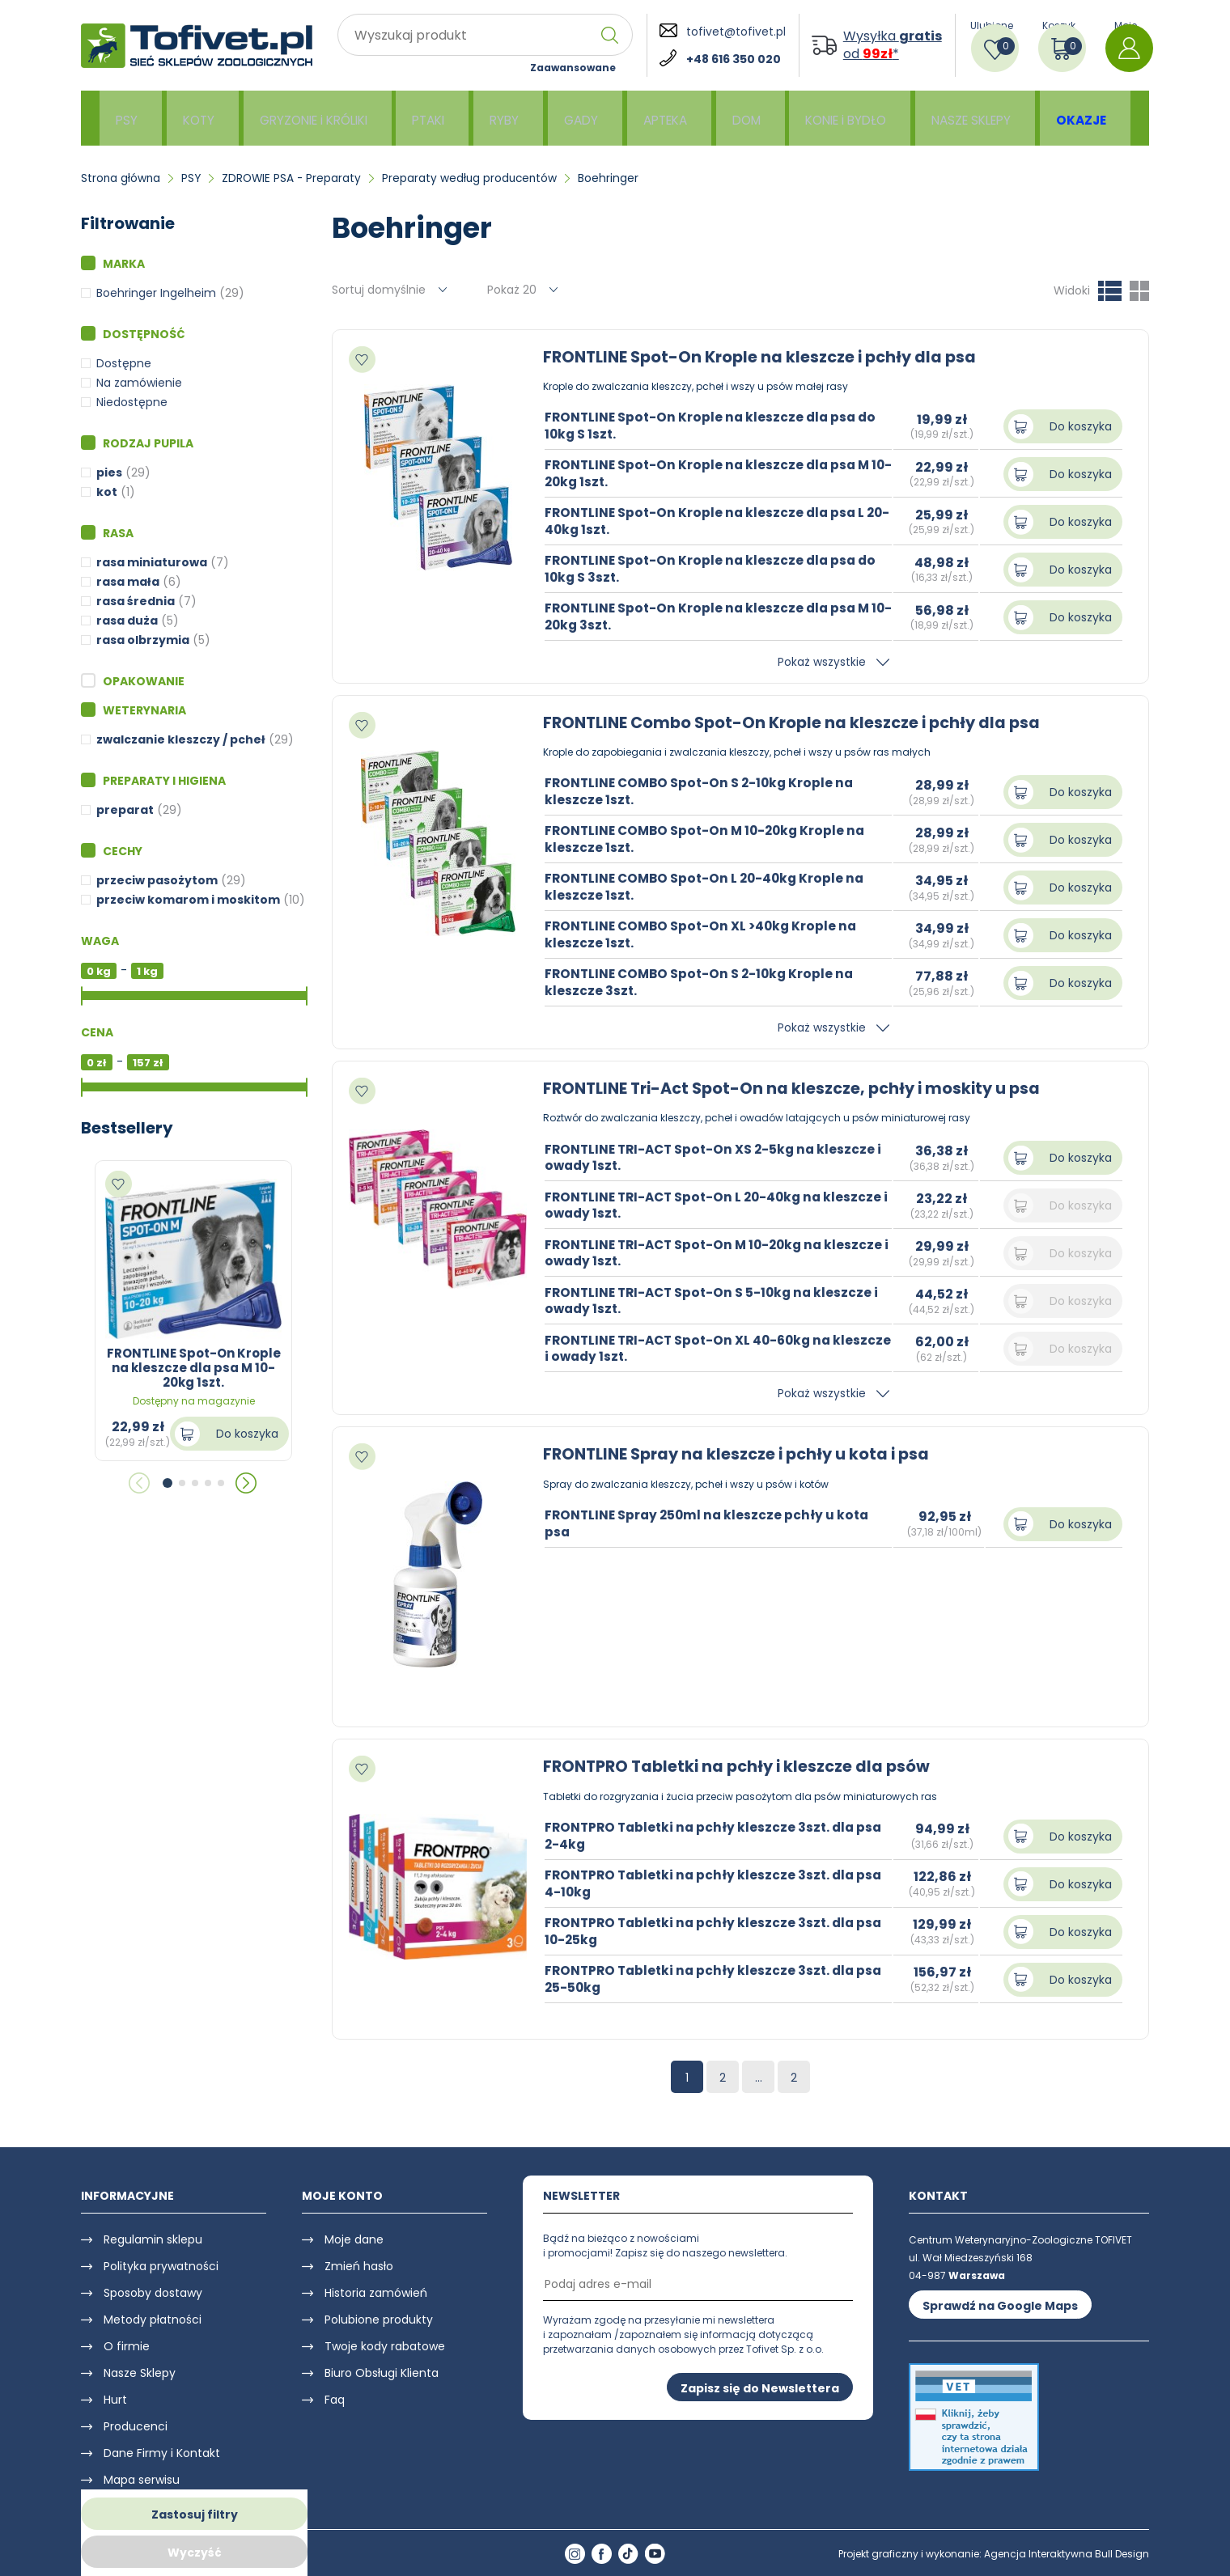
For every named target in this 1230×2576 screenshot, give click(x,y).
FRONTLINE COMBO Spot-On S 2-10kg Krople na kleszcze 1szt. (703, 791)
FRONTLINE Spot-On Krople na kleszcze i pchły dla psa (766, 356)
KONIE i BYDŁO (848, 118)
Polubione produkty (378, 2319)
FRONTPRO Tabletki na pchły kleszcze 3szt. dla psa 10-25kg (717, 1930)
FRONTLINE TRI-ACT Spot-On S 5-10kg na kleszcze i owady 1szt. (716, 1300)
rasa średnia (135, 601)
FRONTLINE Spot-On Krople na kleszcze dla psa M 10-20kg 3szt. (710, 616)
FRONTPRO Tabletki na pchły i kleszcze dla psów (742, 1766)
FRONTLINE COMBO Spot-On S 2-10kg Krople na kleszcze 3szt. (703, 982)
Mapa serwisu (142, 2480)
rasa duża (127, 620)
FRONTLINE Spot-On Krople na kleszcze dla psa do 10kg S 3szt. (714, 569)
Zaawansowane (573, 67)
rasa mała (127, 582)
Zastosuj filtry (194, 2514)
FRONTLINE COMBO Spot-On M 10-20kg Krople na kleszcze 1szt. (710, 839)
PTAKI (433, 118)
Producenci (136, 2426)
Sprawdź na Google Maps (1000, 2305)
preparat (125, 810)
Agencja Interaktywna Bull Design (1066, 2554)
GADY (582, 118)
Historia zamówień (375, 2293)
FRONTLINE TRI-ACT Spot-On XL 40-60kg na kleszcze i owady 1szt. (693, 1348)
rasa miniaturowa (151, 562)
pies (109, 472)
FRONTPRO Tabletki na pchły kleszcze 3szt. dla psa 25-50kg (717, 1978)
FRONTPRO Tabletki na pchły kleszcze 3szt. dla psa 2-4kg (717, 1835)
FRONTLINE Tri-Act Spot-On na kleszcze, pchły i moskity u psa (800, 1088)
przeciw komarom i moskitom (188, 900)
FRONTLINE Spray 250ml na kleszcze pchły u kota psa (710, 1522)
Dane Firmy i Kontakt (162, 2453)
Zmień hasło (358, 2266)
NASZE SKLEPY (975, 118)
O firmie (127, 2346)
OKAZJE (1086, 118)
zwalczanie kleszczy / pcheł (180, 739)
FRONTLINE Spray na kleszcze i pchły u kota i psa (743, 1454)
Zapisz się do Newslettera (760, 2387)
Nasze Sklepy (140, 2373)
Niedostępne (132, 402)
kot (106, 492)
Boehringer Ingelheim (156, 293)
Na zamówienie (139, 383)
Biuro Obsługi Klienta (381, 2373)
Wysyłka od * (892, 45)
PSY (128, 118)
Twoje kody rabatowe (384, 2346)
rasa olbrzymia (142, 640)
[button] (167, 1483)
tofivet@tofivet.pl (736, 31)
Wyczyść (195, 2552)
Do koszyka (247, 1434)
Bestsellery (127, 1127)
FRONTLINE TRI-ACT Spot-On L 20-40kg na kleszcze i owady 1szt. (688, 1204)
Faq (334, 2400)
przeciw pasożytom (157, 880)
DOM (747, 118)
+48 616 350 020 (733, 59)
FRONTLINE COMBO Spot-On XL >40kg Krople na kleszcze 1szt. (705, 934)
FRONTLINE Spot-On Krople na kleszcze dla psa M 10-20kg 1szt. (710, 473)
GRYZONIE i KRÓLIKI (315, 118)
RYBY (508, 118)
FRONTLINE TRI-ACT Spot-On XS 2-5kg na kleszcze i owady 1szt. (718, 1157)
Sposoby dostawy (153, 2293)
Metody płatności (152, 2319)
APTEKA (665, 118)
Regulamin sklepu (153, 2239)
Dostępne (123, 363)
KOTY (198, 118)
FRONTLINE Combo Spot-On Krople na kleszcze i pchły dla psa (799, 722)
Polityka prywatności (161, 2266)
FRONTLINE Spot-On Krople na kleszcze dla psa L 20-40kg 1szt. (708, 521)
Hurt (115, 2400)
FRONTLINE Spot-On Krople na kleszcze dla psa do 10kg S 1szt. (714, 425)
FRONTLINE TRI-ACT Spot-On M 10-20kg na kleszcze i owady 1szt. (689, 1252)
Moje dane (354, 2239)
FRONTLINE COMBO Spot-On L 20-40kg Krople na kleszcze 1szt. (709, 887)
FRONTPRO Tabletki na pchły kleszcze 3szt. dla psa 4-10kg (717, 1882)
